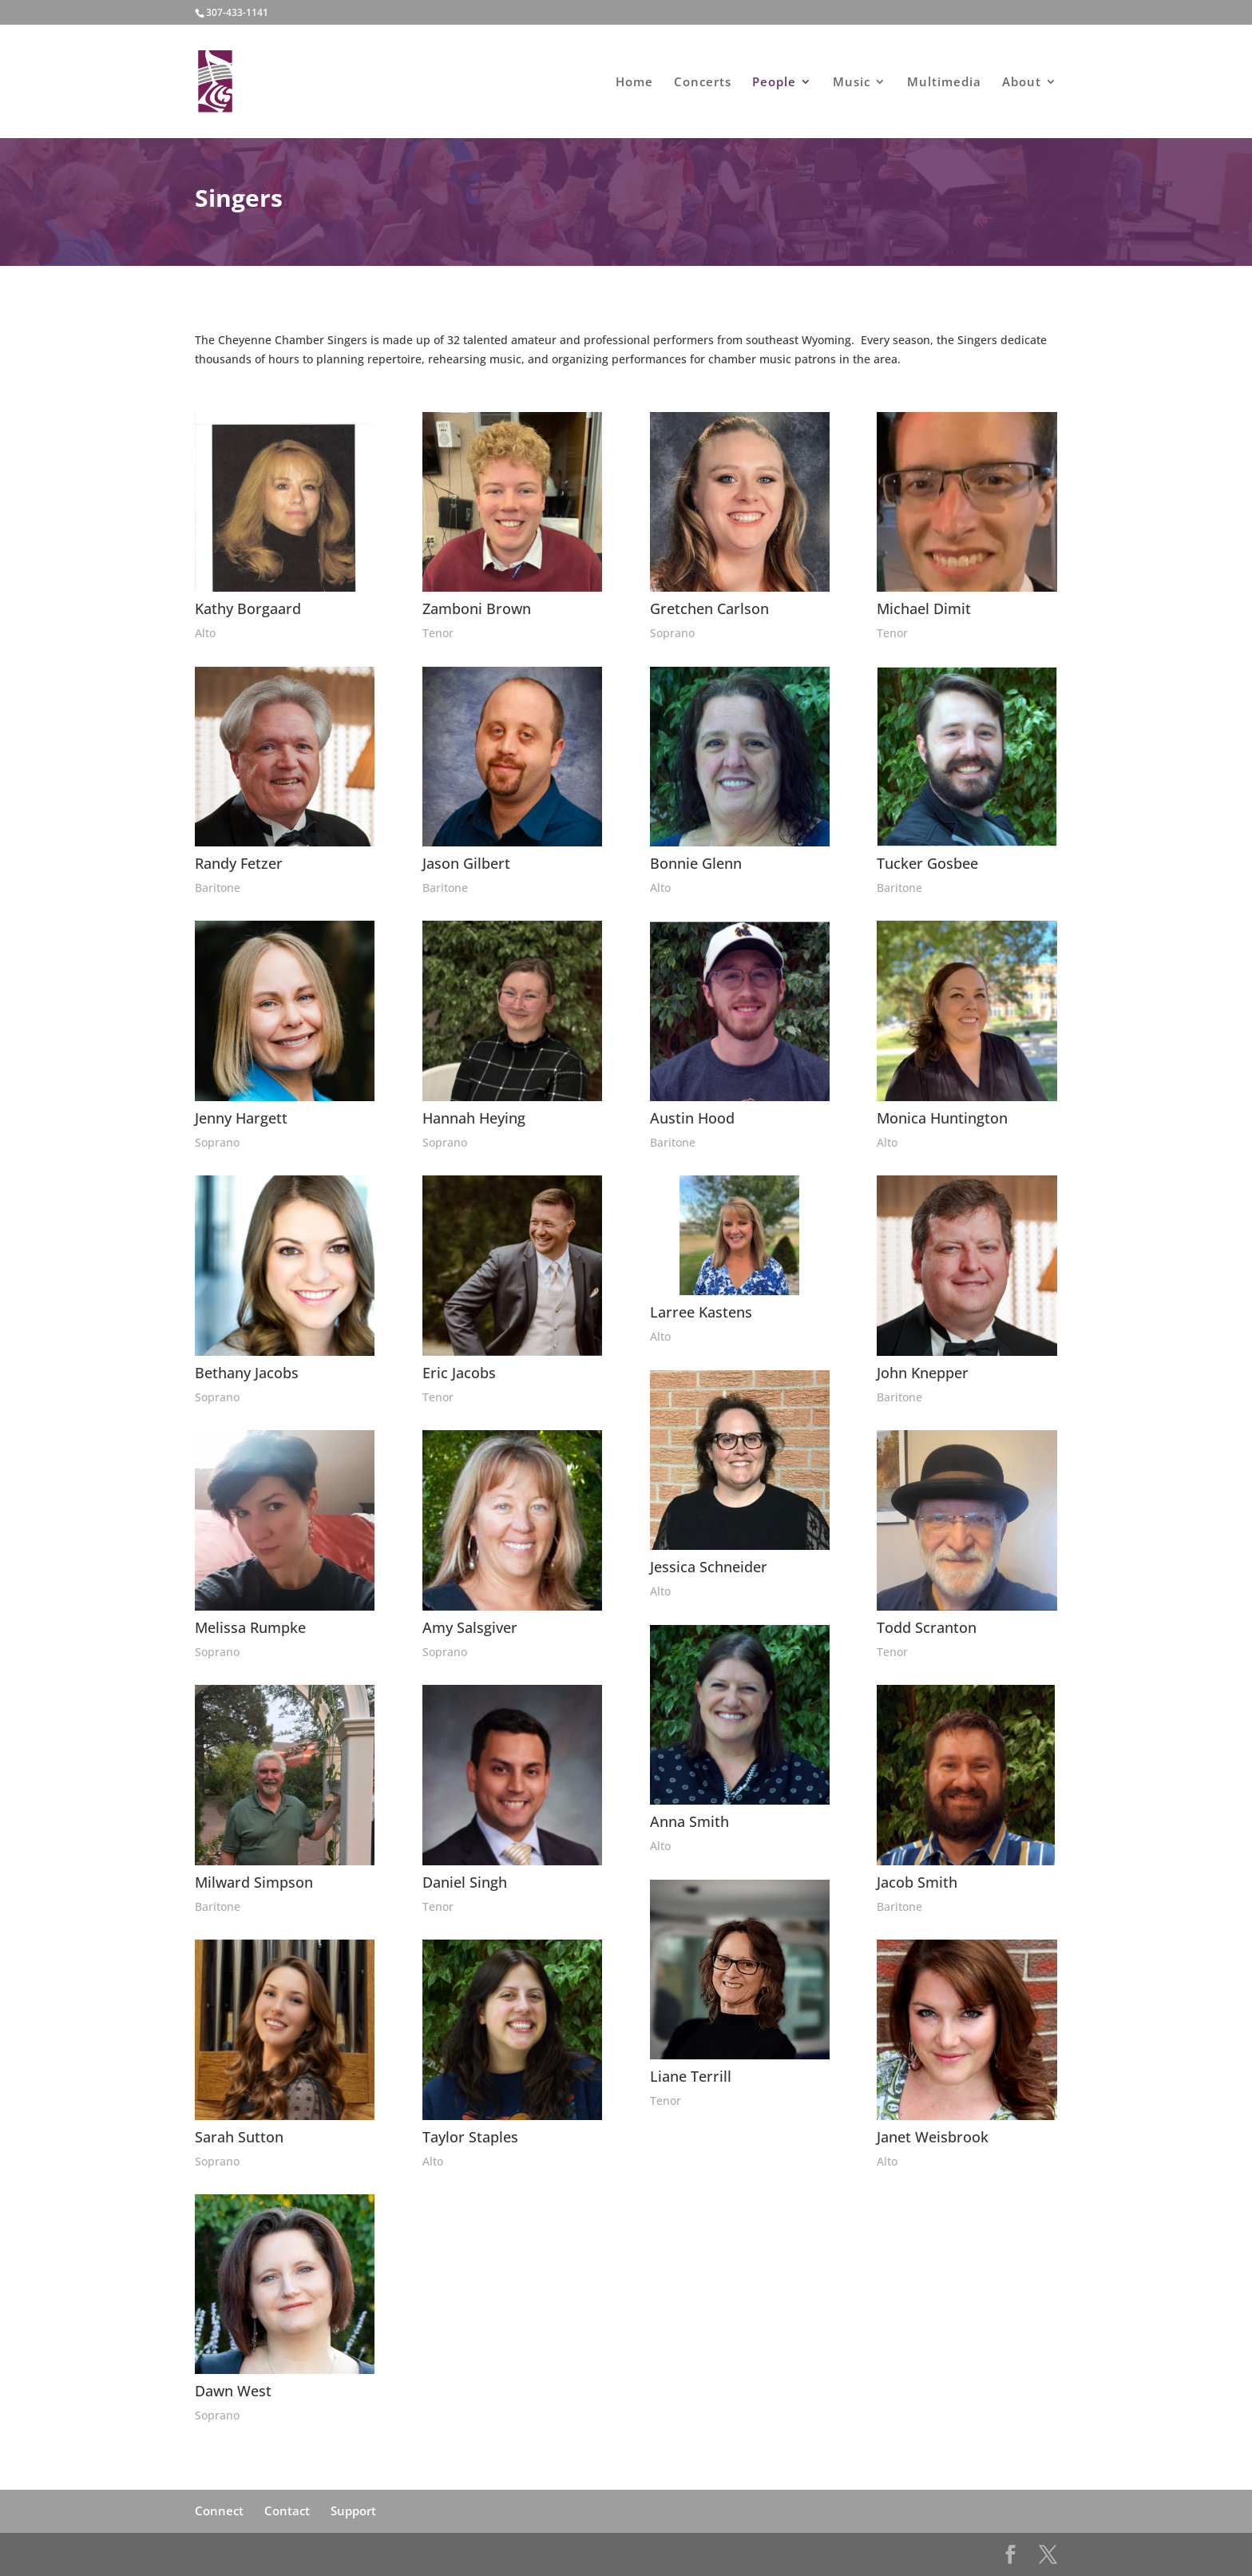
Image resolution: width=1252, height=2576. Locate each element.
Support (353, 2511)
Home (634, 82)
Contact (287, 2511)
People (774, 82)
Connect (219, 2511)
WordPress (386, 2553)
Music (851, 82)
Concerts (702, 82)
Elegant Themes (276, 2553)
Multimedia (944, 82)
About (1021, 82)
